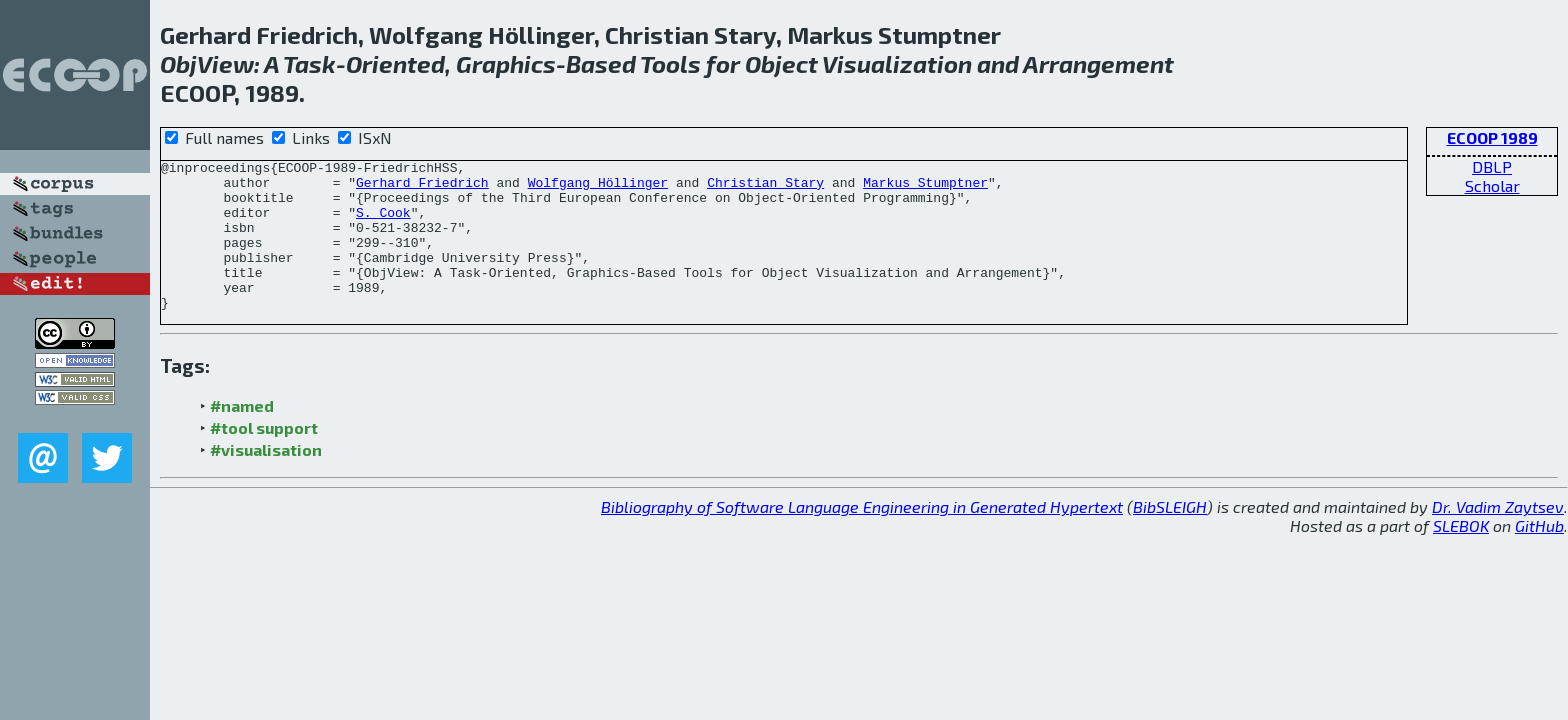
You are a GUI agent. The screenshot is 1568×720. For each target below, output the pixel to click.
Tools (670, 63)
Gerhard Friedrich (422, 188)
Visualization (897, 63)
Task (309, 63)
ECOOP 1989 (1492, 137)
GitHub (1539, 555)
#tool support (264, 457)
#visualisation (266, 479)
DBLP (1492, 166)
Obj (178, 63)
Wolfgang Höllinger (598, 188)
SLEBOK (1461, 555)
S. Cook (383, 224)
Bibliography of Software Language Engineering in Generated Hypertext (862, 536)
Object (781, 63)
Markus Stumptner (925, 188)
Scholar (1492, 185)
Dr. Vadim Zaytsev (1498, 536)
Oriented (395, 63)
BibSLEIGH (1170, 536)
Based (601, 63)
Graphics (506, 63)
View (225, 63)
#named (242, 435)
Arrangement (1098, 63)
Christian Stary (765, 188)
